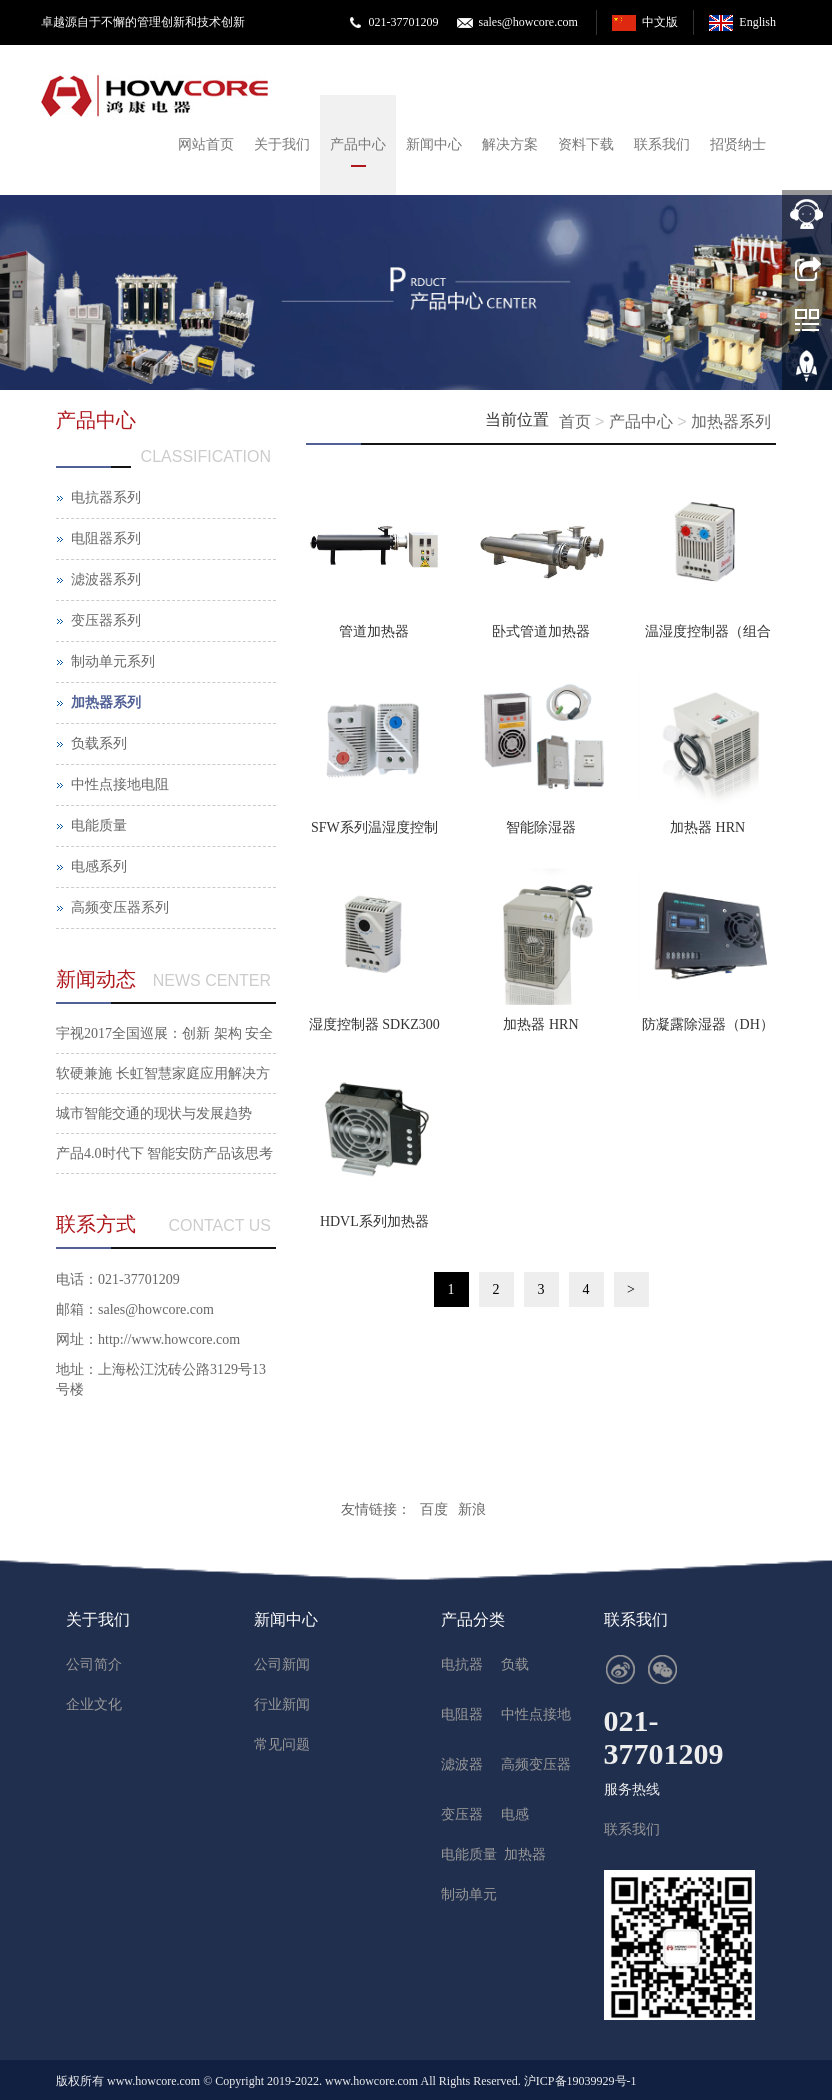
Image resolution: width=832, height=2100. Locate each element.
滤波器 (462, 1764)
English (757, 22)
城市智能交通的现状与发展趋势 (154, 1113)
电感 (515, 1814)
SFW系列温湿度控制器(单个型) (374, 834)
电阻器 (462, 1714)
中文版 (660, 22)
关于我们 (282, 144)
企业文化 (94, 1704)
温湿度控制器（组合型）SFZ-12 (708, 638)
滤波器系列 (106, 579)
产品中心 (358, 144)
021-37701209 (403, 22)
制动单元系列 (113, 661)
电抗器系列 (106, 497)
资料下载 (586, 144)
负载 (515, 1664)
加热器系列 (731, 421)
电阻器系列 (106, 538)
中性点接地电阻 (120, 784)
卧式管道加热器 (541, 631)
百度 (434, 1509)
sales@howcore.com (527, 22)
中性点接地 (536, 1714)
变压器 (462, 1814)
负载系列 (99, 743)
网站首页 (206, 144)
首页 (575, 421)
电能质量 (99, 825)
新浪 (472, 1509)
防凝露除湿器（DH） (708, 1024)
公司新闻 (282, 1664)
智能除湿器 (541, 827)
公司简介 (94, 1664)
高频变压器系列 (120, 907)
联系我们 (662, 144)
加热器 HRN (707, 827)
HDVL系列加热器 (374, 1221)
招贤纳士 (738, 144)
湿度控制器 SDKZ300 (374, 1024)
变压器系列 (106, 620)
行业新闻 (282, 1704)
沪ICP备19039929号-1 (580, 2081)
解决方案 (510, 144)
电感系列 (99, 866)
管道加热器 (374, 631)
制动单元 (469, 1894)
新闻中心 (434, 144)
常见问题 (282, 1744)
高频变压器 (536, 1764)
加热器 (525, 1854)
